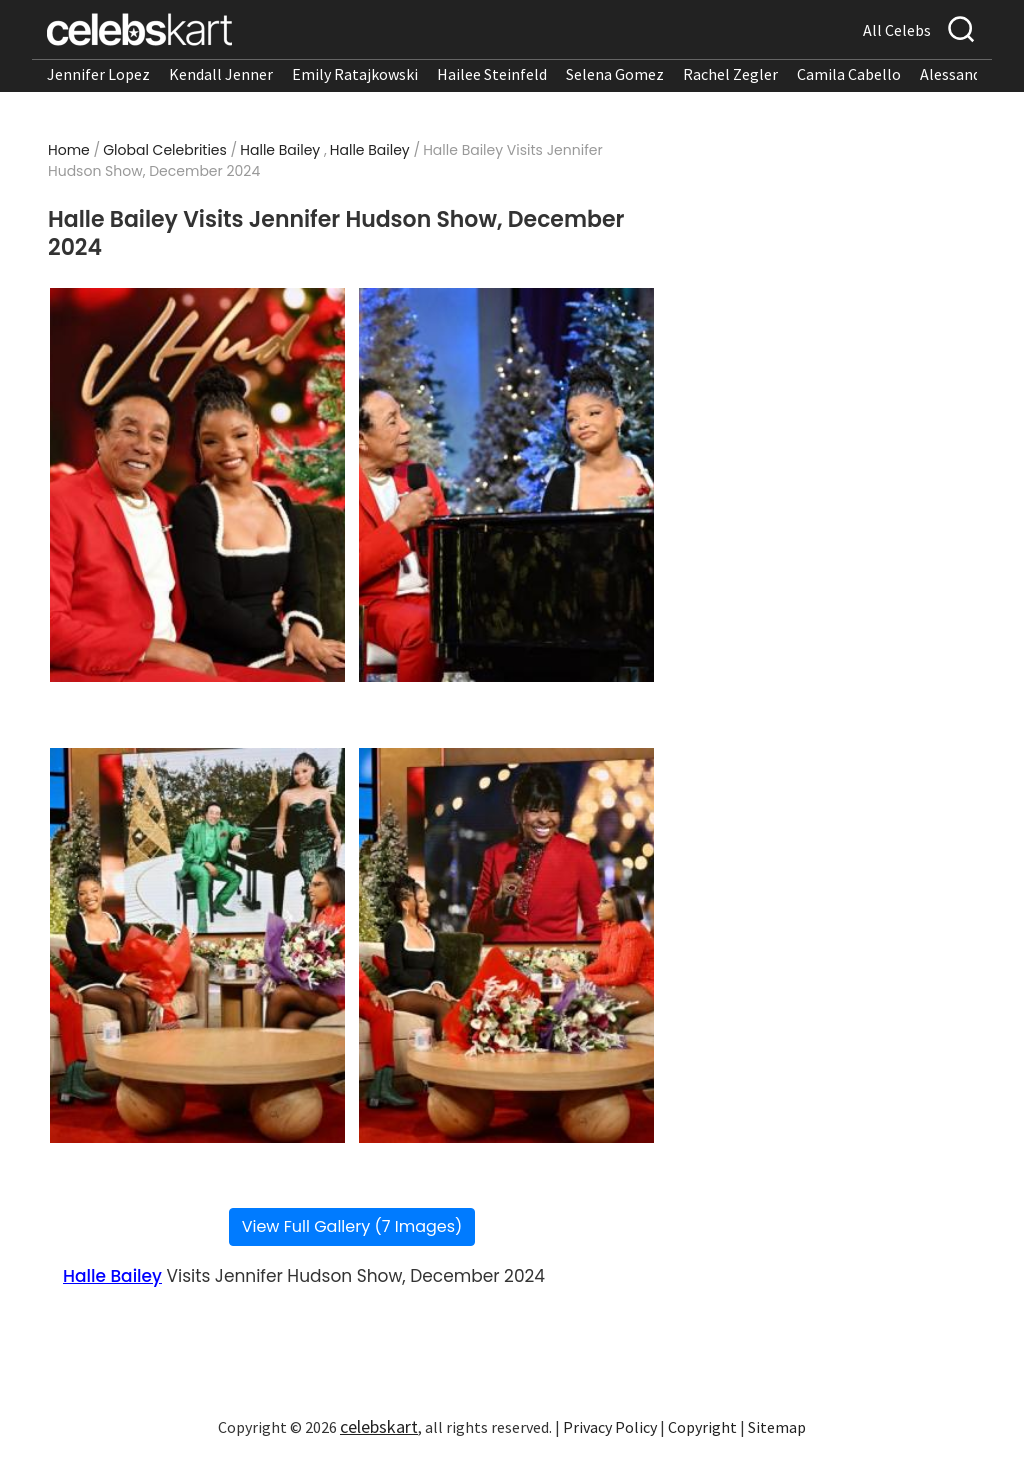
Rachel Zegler (730, 74)
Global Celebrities (165, 150)
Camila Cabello (849, 74)
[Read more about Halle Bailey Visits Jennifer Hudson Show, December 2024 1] (198, 485)
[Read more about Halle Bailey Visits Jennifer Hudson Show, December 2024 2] (507, 485)
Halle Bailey (280, 150)
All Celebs (897, 30)
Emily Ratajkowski (355, 74)
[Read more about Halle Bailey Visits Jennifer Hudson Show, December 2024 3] (198, 945)
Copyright (702, 1427)
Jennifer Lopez (98, 74)
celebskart (379, 1426)
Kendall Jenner (221, 74)
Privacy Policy (610, 1427)
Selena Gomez (615, 74)
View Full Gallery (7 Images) (352, 1226)
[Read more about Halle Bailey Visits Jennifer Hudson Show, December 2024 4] (507, 945)
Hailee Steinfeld (492, 74)
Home (69, 150)
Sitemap (777, 1427)
